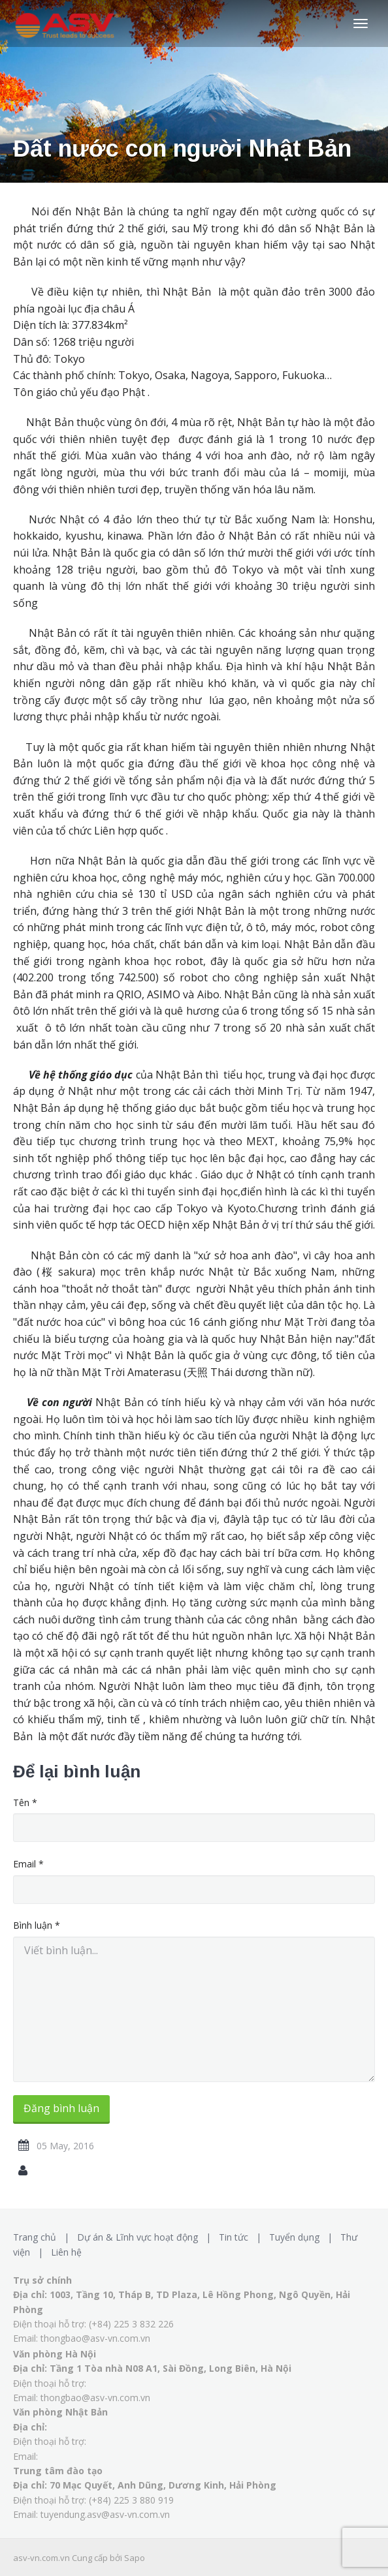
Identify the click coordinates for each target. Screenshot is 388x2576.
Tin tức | (243, 2237)
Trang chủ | (43, 2237)
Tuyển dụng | (303, 2237)
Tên (25, 1802)
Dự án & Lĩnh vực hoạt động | (146, 2237)
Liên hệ (66, 2252)
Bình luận (36, 1925)
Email (28, 1864)
